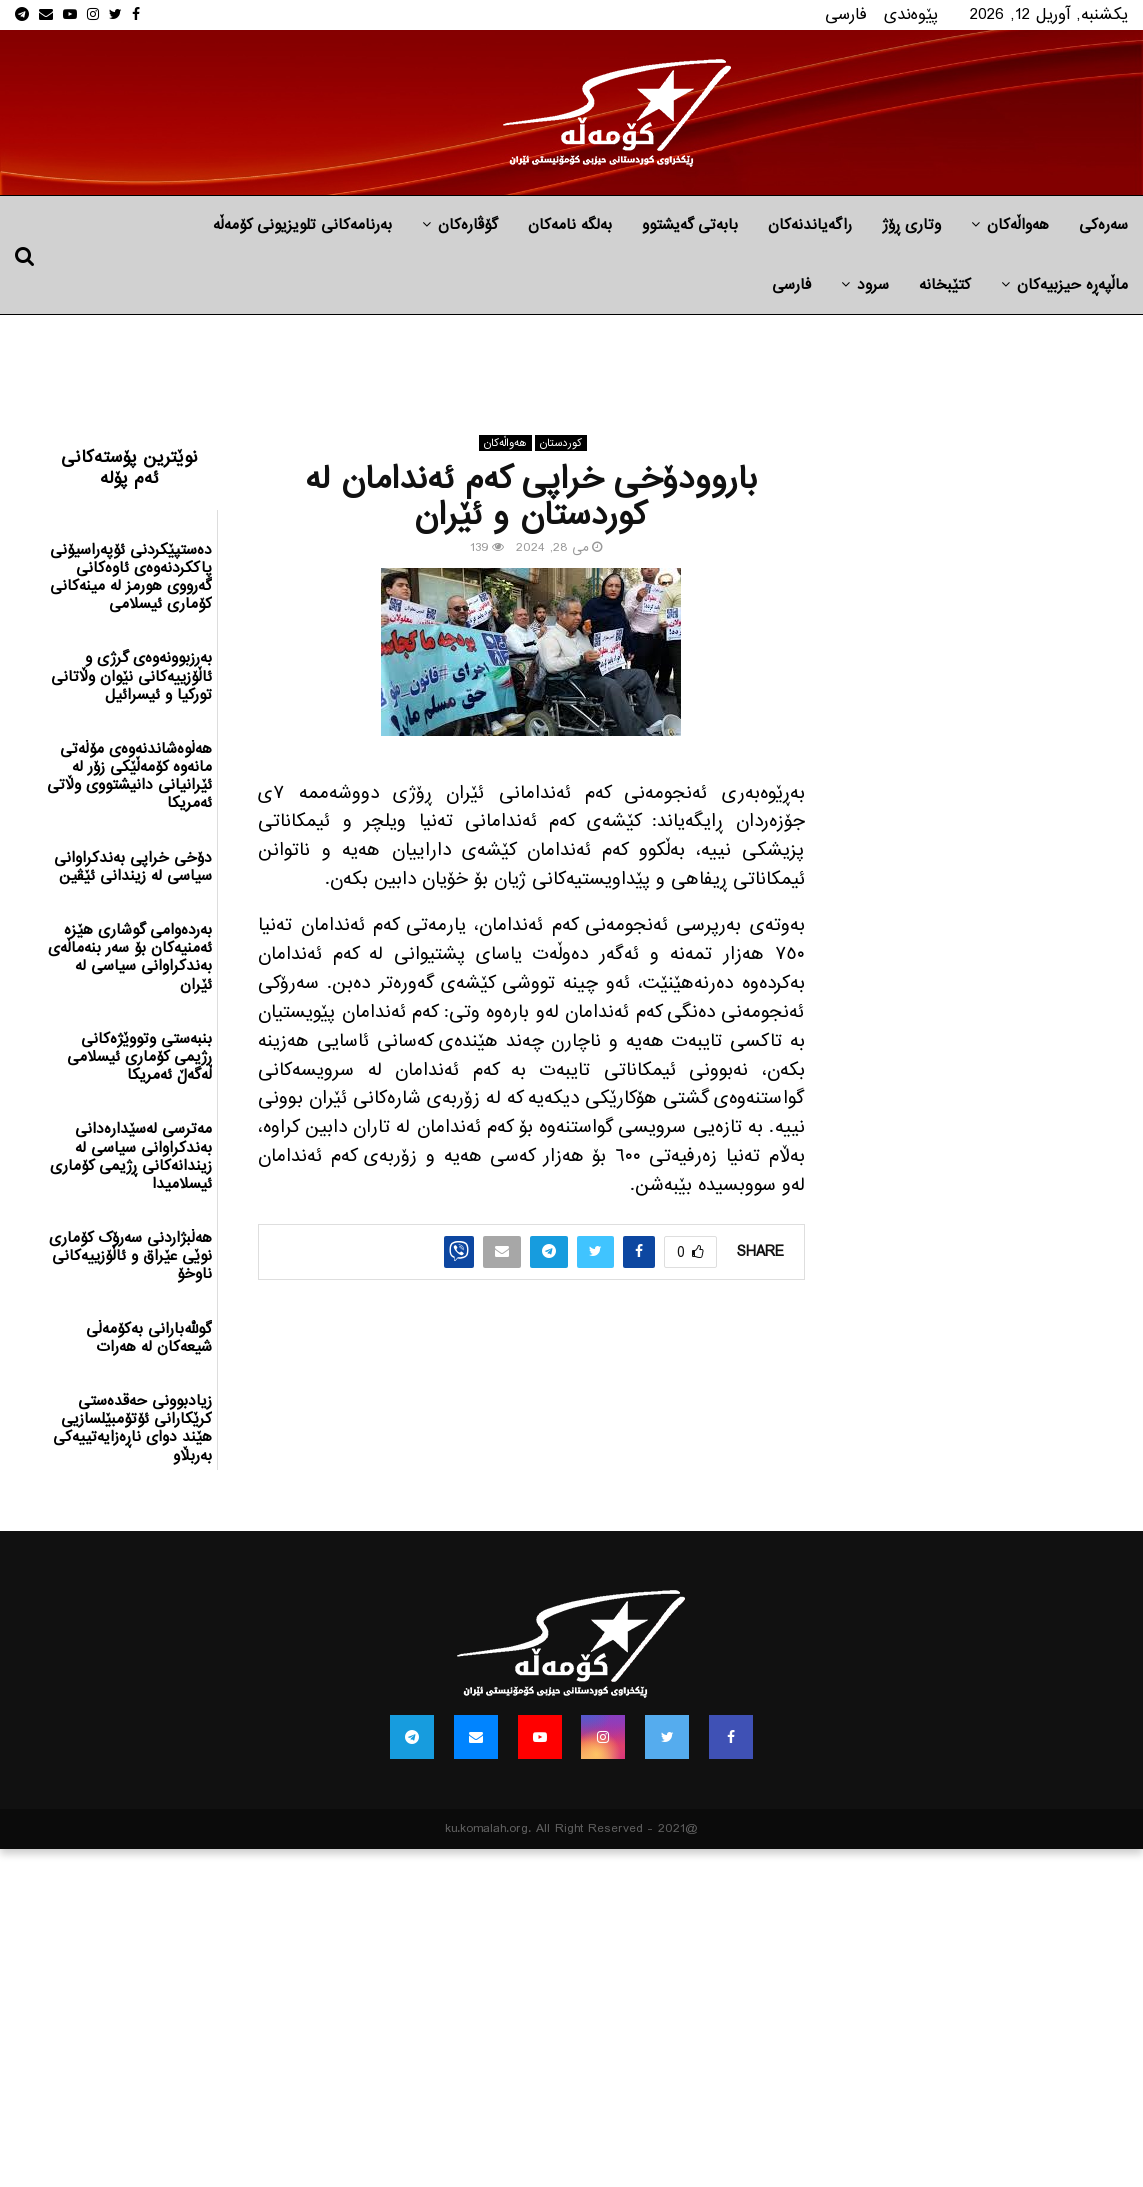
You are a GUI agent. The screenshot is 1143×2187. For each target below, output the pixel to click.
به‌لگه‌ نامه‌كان (570, 225)
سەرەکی (1103, 225)
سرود (873, 285)
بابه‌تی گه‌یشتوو (690, 225)
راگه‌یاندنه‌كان (810, 225)
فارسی (846, 14)
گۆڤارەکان (468, 225)
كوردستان (561, 443)
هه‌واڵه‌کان (1018, 225)
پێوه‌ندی (911, 14)
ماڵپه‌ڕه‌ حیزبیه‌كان (1072, 285)
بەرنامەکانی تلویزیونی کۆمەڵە (302, 225)
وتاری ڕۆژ (911, 225)
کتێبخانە (945, 285)
